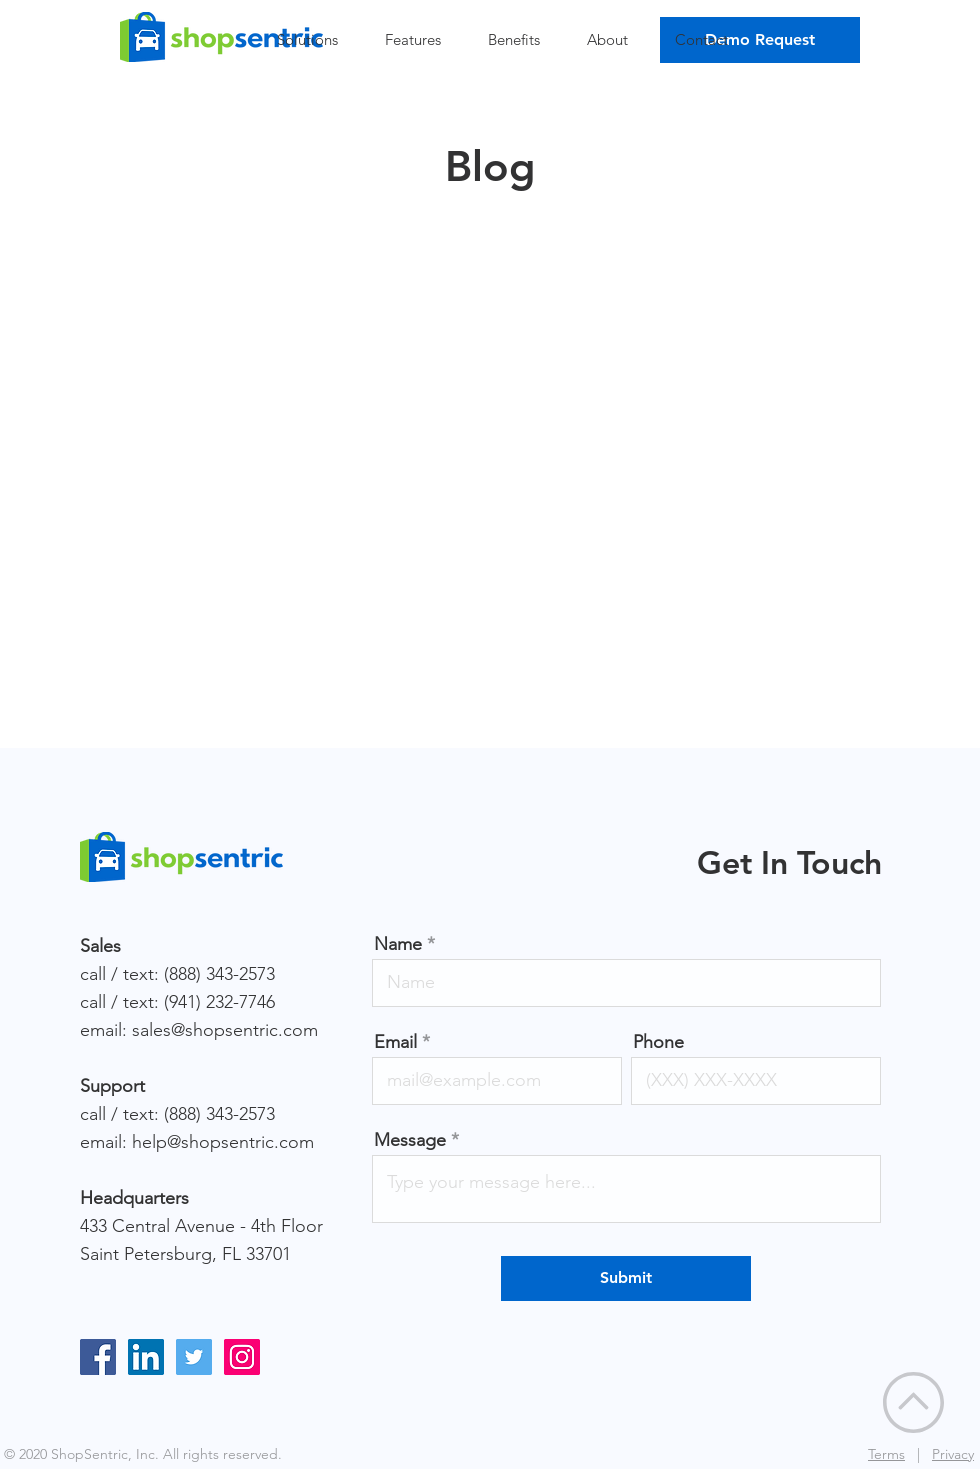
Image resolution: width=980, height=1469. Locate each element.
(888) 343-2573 (219, 974)
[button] (316, 40)
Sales (100, 946)
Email (395, 1042)
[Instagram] (242, 1357)
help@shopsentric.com (223, 1142)
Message (410, 1140)
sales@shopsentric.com (225, 1030)
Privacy (953, 1454)
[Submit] (626, 1278)
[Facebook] (98, 1357)
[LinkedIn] (146, 1357)
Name (398, 944)
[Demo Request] (760, 40)
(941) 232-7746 (219, 1002)
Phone (658, 1042)
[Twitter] (194, 1357)
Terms (886, 1454)
